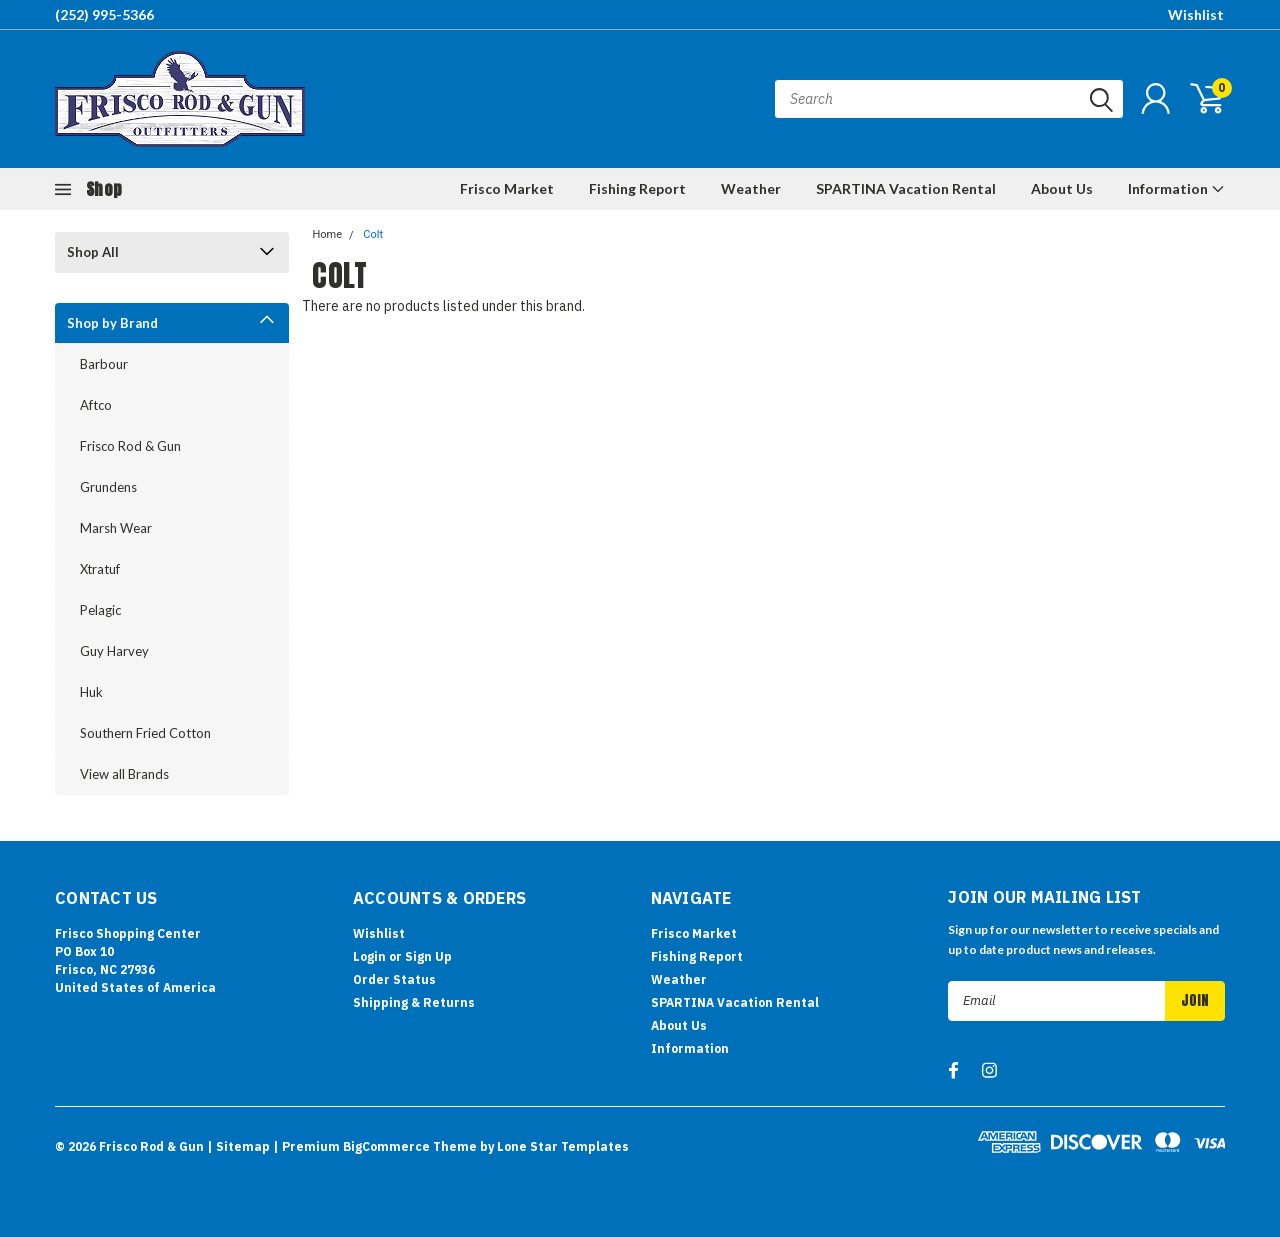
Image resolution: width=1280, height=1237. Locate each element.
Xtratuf (100, 569)
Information (1176, 188)
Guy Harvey (114, 651)
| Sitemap (238, 1146)
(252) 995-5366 (104, 14)
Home (327, 234)
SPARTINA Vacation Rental (906, 188)
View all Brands (124, 774)
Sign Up (428, 956)
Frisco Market (507, 188)
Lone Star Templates (563, 1146)
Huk (91, 692)
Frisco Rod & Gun (130, 446)
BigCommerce (386, 1146)
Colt (373, 234)
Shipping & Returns (414, 1002)
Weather (751, 188)
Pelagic (100, 610)
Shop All (93, 252)
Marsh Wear (116, 528)
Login (369, 956)
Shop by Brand (112, 323)
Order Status (394, 979)
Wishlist (1196, 14)
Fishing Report (637, 188)
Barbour (104, 364)
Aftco (96, 405)
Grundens (108, 487)
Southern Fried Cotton (145, 733)
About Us (1062, 188)
